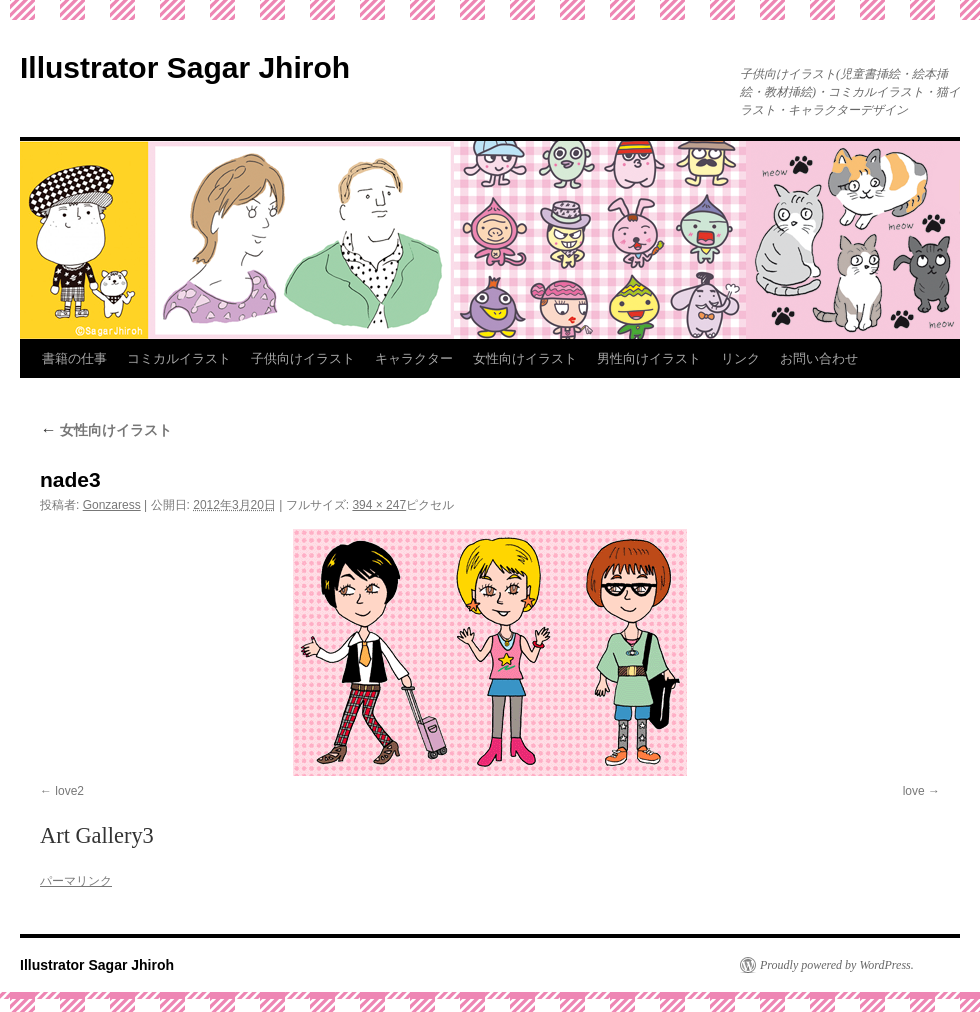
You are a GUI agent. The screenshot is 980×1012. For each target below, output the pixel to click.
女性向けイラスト (525, 358)
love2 (69, 791)
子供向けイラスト (303, 358)
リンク (740, 358)
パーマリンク (76, 881)
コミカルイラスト (179, 358)
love (914, 791)
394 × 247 (379, 505)
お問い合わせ (819, 358)
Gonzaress (112, 505)
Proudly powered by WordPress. (837, 965)
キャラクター (414, 358)
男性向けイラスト (649, 358)
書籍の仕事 (74, 358)
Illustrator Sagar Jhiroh (185, 67)
